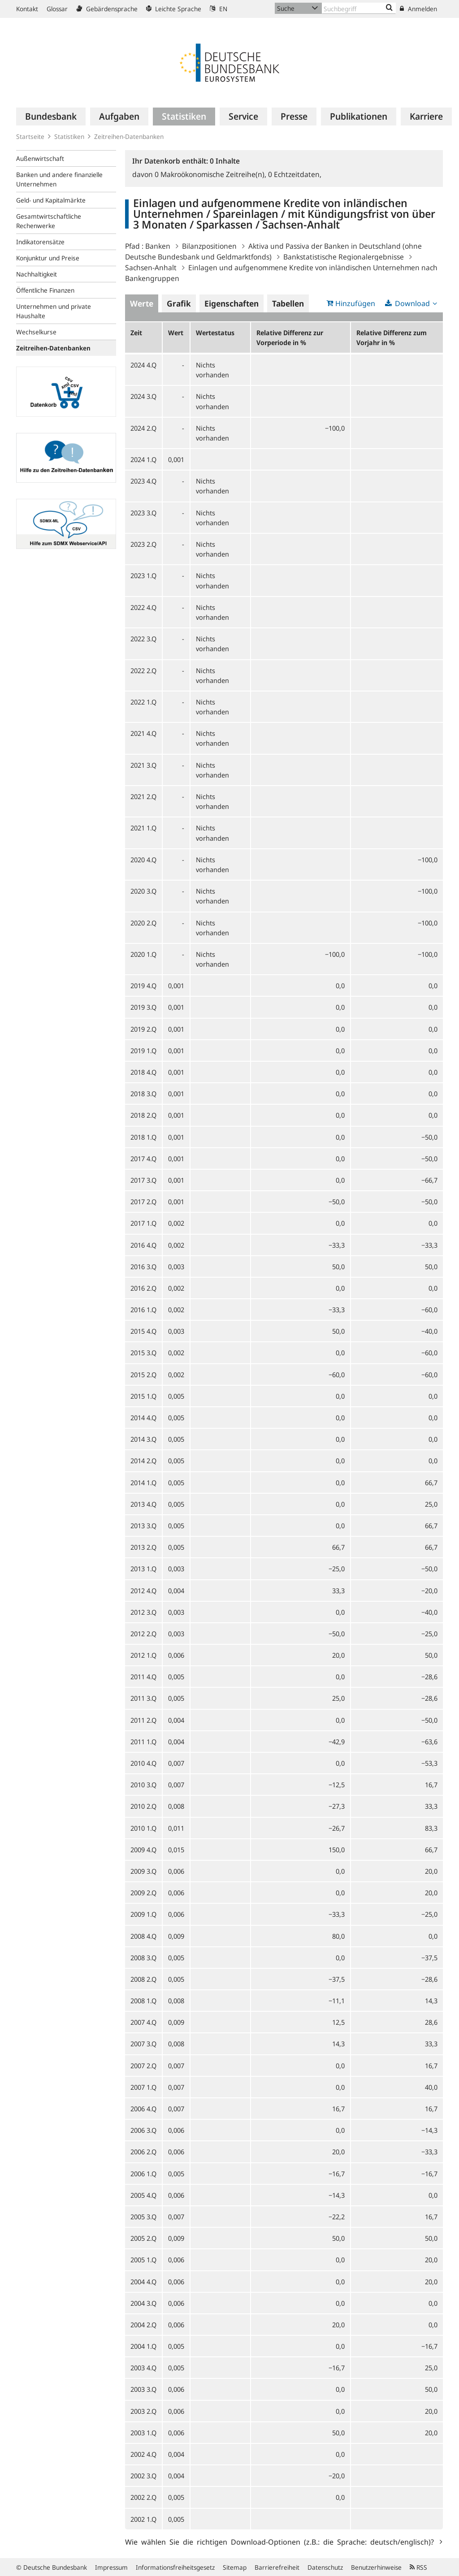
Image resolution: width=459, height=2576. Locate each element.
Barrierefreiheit (277, 2567)
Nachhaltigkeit (36, 274)
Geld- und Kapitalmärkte (51, 200)
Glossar (57, 8)
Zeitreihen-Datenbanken (129, 136)
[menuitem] (51, 116)
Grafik (179, 303)
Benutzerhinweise (376, 2567)
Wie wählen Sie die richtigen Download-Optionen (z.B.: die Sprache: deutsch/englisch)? (281, 2541)
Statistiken (69, 136)
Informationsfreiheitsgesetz (175, 2567)
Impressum (111, 2567)
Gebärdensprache (107, 8)
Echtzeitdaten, (294, 174)
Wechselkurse (36, 332)
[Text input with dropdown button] (359, 8)
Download (412, 303)
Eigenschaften (231, 303)
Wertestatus (215, 332)
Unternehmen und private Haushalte (53, 311)
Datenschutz (325, 2567)
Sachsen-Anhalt (151, 267)
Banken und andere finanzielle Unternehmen (59, 179)
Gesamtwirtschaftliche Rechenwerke (48, 221)
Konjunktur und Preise (47, 258)
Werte (141, 303)
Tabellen (288, 303)
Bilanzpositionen (209, 246)
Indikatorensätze (40, 242)
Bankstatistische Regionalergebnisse (343, 257)
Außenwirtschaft (40, 158)
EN (218, 8)
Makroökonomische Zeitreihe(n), (211, 174)
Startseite (30, 136)
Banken (157, 246)
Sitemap (235, 2567)
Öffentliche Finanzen (45, 290)
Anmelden (418, 8)
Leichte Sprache (173, 8)
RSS (418, 2567)
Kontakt (27, 8)
